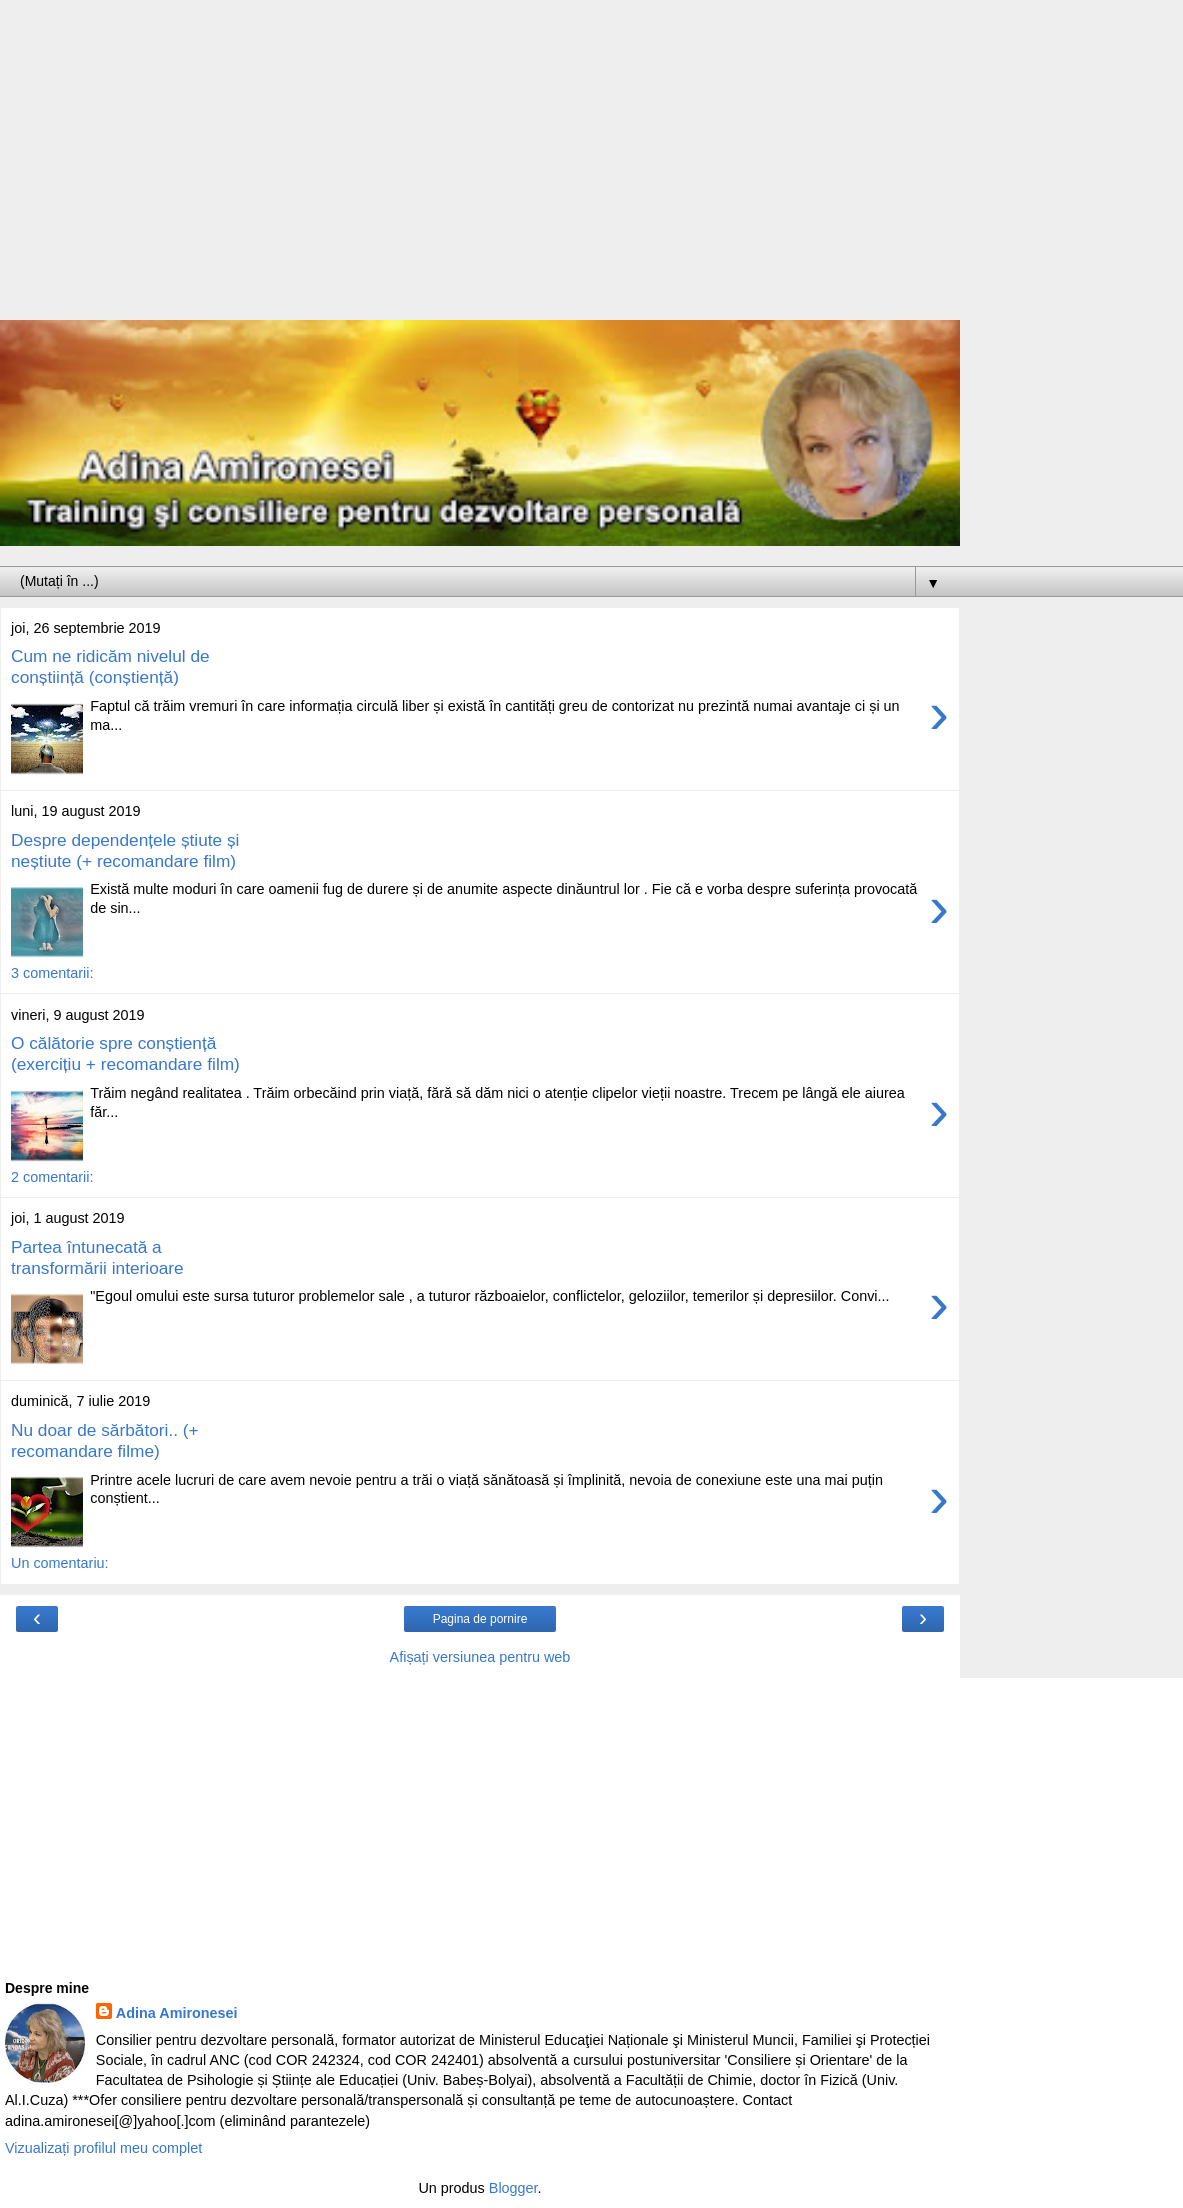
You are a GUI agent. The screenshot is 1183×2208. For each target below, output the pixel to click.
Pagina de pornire (480, 1619)
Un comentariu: (60, 1563)
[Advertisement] (480, 170)
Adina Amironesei (177, 2013)
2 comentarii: (52, 1177)
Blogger (513, 2188)
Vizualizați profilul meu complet (103, 2148)
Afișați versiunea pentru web (480, 1657)
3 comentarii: (52, 973)
